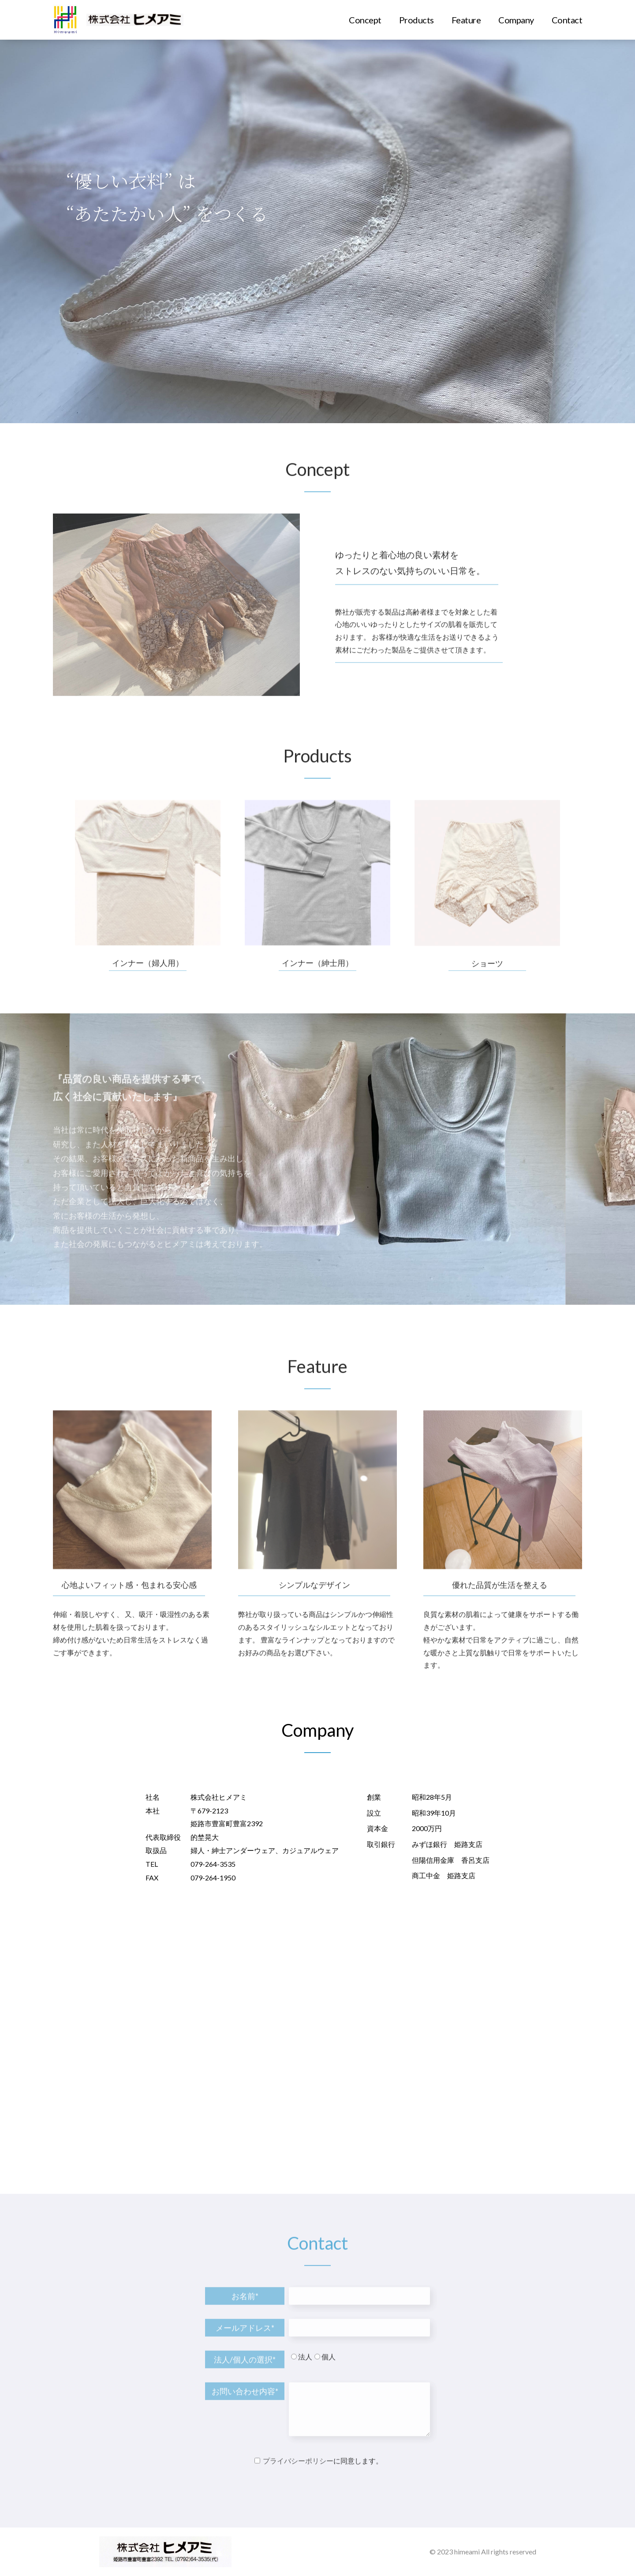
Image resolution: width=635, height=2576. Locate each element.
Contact (567, 20)
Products (416, 20)
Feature (466, 20)
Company (516, 20)
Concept (365, 20)
